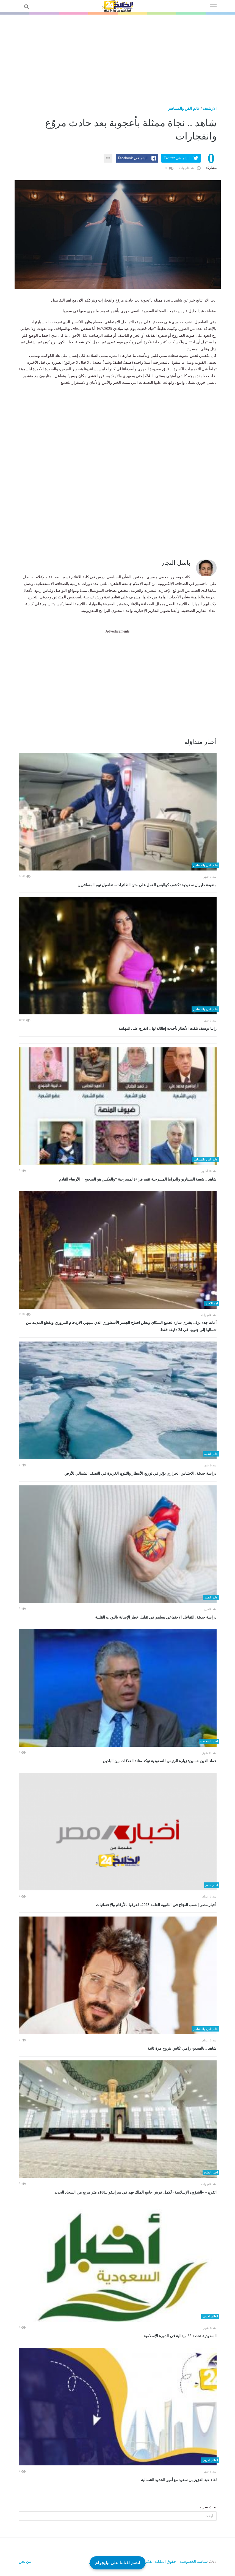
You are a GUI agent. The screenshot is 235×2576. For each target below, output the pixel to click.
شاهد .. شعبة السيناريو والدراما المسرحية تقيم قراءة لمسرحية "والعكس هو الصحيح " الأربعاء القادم (138, 1179)
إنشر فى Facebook (133, 158)
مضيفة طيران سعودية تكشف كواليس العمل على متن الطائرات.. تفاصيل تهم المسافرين (147, 885)
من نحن (25, 2561)
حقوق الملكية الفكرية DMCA (152, 2561)
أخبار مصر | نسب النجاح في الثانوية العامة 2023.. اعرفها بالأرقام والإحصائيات (156, 1905)
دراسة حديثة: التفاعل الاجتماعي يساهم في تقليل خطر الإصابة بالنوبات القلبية (156, 1617)
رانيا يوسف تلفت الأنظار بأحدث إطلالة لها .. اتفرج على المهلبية (167, 1028)
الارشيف (210, 108)
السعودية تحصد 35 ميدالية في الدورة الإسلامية (180, 2336)
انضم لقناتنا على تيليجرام (117, 2561)
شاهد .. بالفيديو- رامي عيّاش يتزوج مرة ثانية (182, 2048)
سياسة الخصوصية (193, 2561)
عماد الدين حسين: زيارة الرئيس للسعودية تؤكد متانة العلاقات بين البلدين (160, 1761)
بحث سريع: (207, 2507)
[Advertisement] (117, 55)
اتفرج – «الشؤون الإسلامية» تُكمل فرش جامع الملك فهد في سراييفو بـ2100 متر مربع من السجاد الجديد (135, 2192)
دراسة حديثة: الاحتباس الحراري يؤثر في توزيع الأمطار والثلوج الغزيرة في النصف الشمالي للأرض (140, 1473)
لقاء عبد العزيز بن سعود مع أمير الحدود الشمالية (179, 2480)
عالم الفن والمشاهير (184, 108)
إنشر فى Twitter (176, 158)
